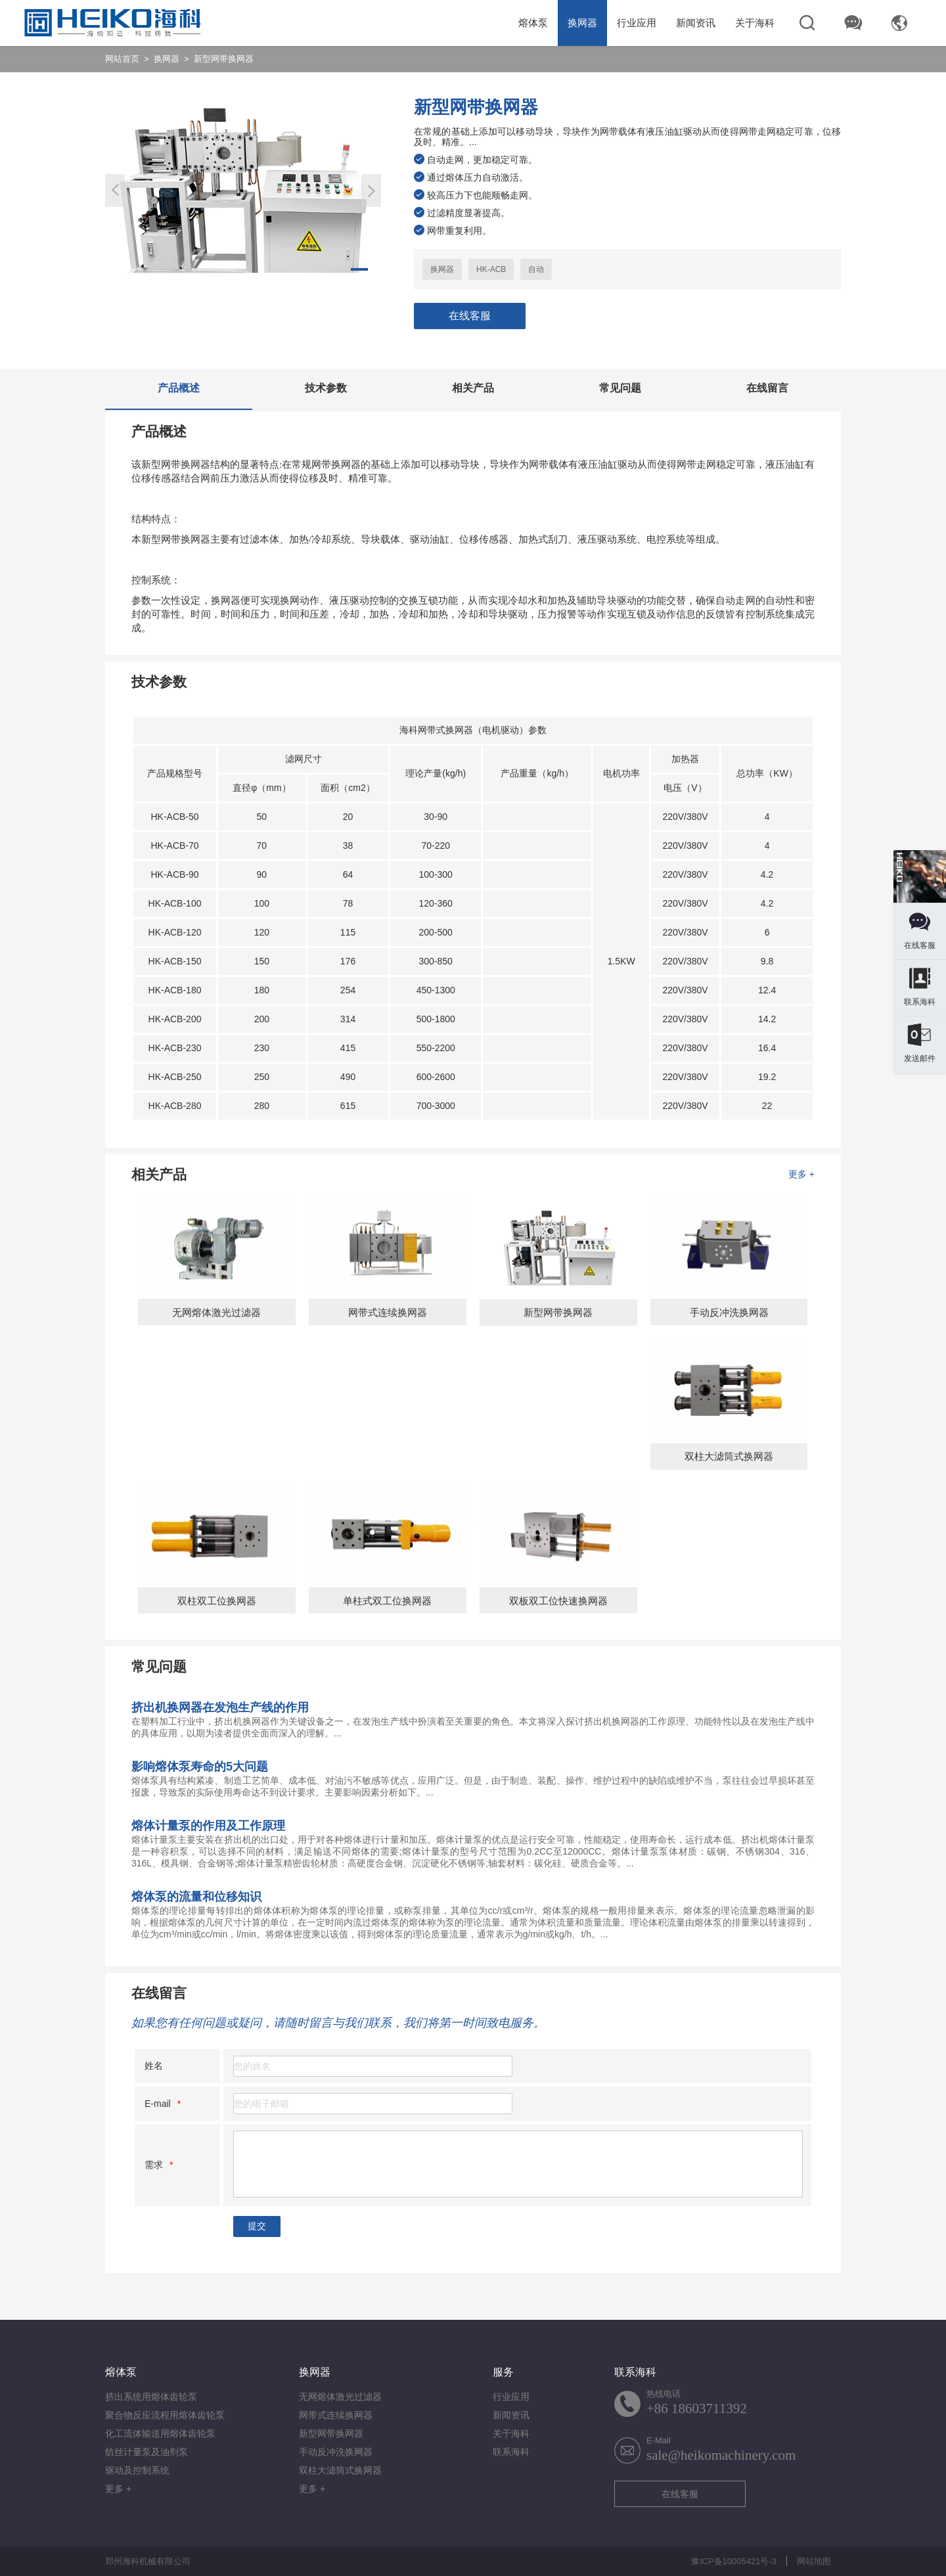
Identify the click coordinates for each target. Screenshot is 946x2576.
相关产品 (473, 388)
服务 (503, 2372)
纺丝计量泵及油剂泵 (146, 2452)
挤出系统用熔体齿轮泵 (151, 2396)
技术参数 (326, 388)
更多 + (801, 1174)
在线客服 (470, 315)
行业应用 (636, 22)
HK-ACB (491, 269)
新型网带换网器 (331, 2433)
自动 (536, 269)
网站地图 (814, 2561)
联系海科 (511, 2452)
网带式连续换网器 (335, 2415)
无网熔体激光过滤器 (340, 2396)
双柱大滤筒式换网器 (340, 2470)
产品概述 (179, 388)
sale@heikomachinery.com (721, 2455)
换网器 (582, 22)
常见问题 (620, 388)
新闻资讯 (695, 22)
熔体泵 (533, 22)
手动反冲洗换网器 (335, 2452)
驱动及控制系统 (137, 2470)
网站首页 (122, 59)
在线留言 (767, 388)
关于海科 (755, 22)
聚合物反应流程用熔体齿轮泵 (165, 2415)
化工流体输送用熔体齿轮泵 (160, 2433)
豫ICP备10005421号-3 (734, 2561)
